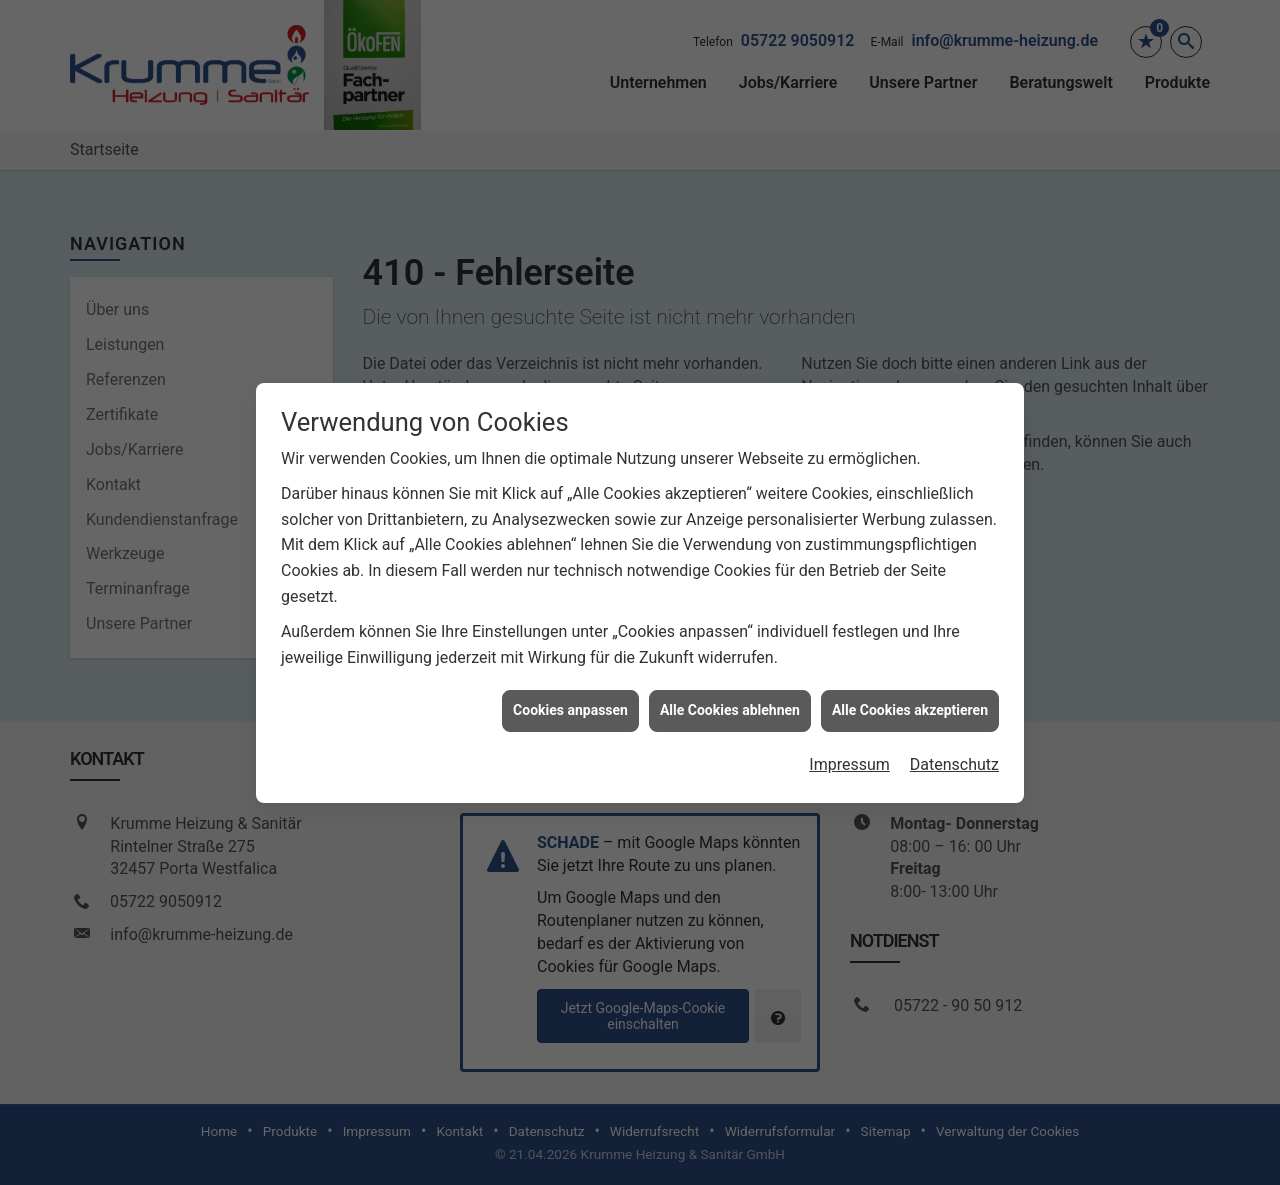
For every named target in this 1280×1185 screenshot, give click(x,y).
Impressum (849, 751)
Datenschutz (954, 751)
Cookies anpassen (570, 698)
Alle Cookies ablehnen (730, 698)
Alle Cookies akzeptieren (910, 698)
